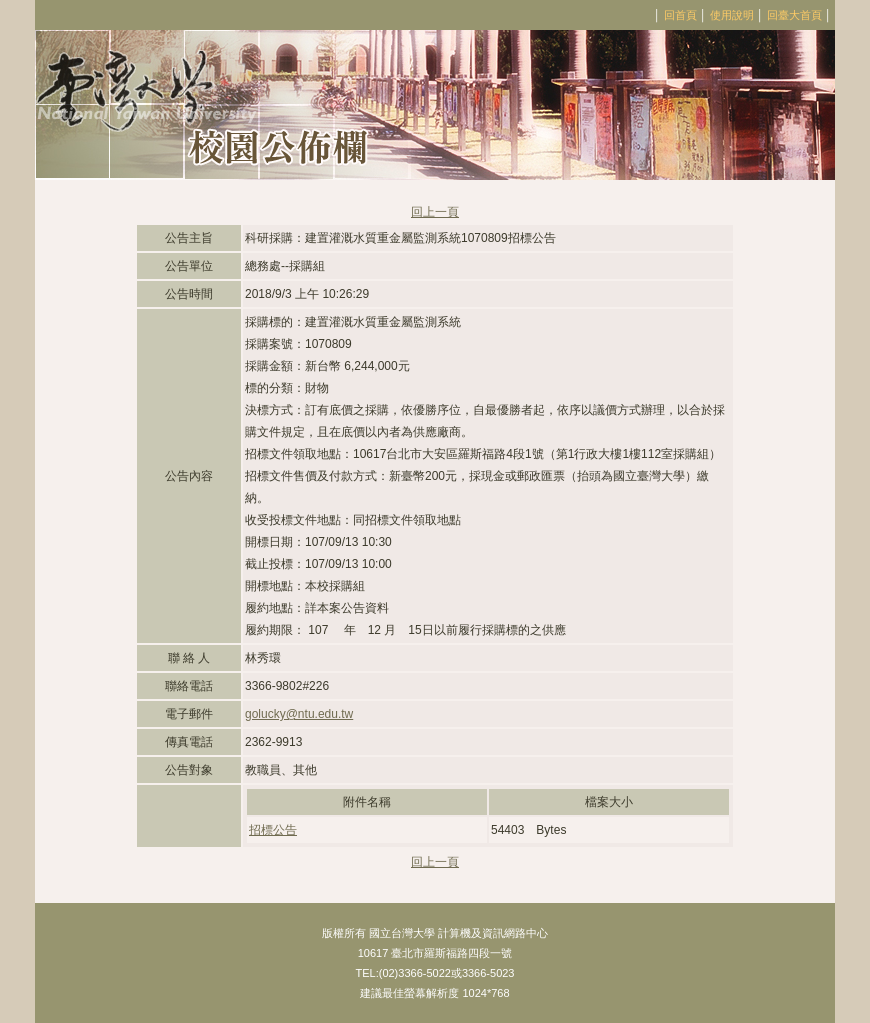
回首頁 (680, 15)
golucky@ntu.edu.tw (299, 714)
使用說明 (732, 15)
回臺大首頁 (794, 15)
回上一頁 (435, 212)
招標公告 (273, 830)
